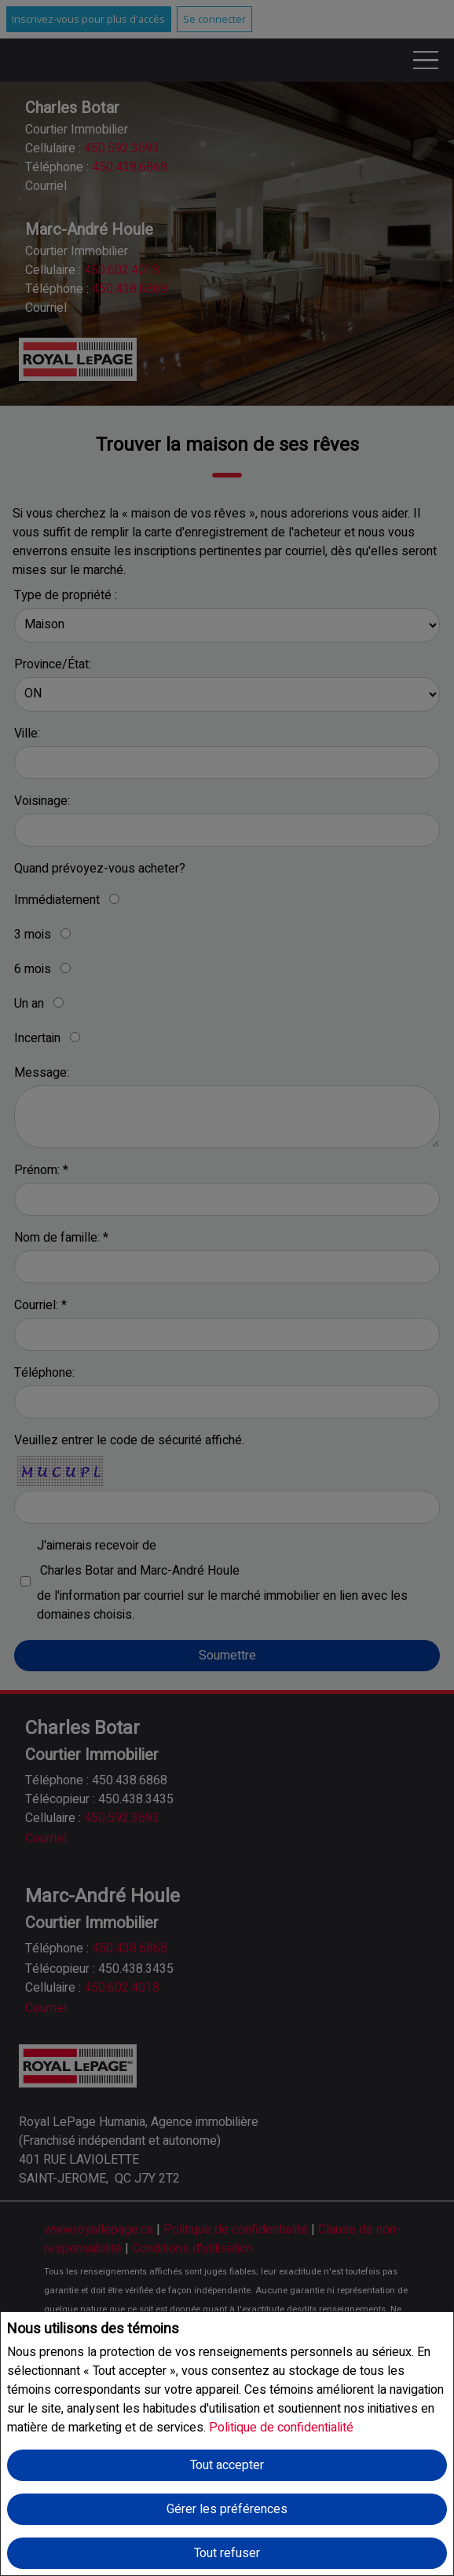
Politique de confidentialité (281, 2427)
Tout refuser (227, 2553)
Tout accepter (227, 2465)
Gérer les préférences (227, 2509)
